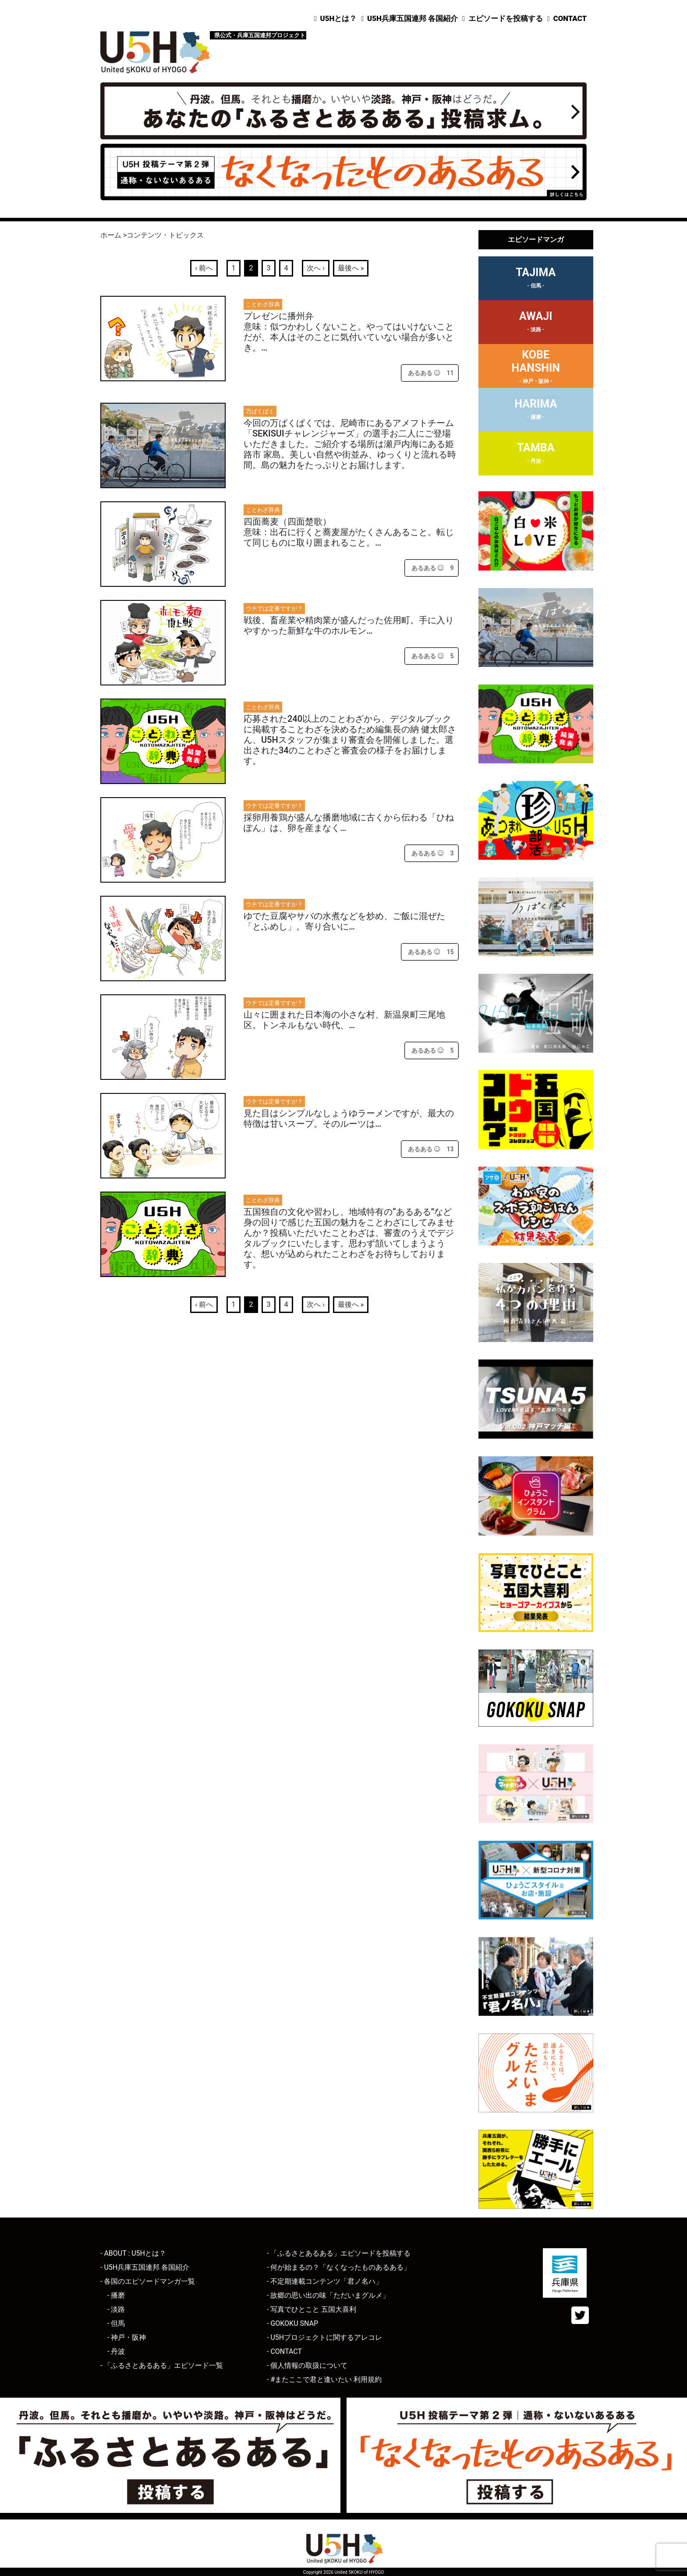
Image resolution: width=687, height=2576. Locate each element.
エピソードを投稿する (505, 18)
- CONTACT (284, 2351)
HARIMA (536, 410)
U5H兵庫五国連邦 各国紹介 (412, 18)
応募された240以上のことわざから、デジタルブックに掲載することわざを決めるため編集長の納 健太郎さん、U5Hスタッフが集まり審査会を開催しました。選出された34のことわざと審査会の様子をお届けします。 (350, 739)
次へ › (316, 268)
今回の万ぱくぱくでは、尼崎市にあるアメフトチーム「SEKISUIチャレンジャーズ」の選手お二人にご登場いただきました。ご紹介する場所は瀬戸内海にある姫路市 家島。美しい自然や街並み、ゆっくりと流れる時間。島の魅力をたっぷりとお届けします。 (350, 444)
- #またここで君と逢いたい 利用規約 (324, 2379)
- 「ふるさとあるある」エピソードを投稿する (339, 2253)
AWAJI (536, 323)
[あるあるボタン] (424, 373)
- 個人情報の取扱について (307, 2365)
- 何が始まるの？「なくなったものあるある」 (339, 2267)
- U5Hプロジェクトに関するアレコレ (324, 2337)
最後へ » (351, 268)
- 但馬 (116, 2323)
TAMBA (536, 454)
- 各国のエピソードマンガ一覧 (147, 2281)
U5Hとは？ (338, 18)
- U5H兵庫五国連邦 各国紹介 (144, 2267)
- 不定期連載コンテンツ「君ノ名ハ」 (324, 2281)
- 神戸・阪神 (126, 2337)
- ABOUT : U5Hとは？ (133, 2253)
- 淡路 (116, 2309)
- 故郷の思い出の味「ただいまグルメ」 (328, 2295)
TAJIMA (536, 279)
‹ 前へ (204, 268)
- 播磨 (116, 2295)
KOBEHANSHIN (536, 368)
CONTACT (570, 18)
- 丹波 (116, 2351)
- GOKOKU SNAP (292, 2323)
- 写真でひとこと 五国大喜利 (311, 2309)
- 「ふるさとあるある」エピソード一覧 (161, 2365)
